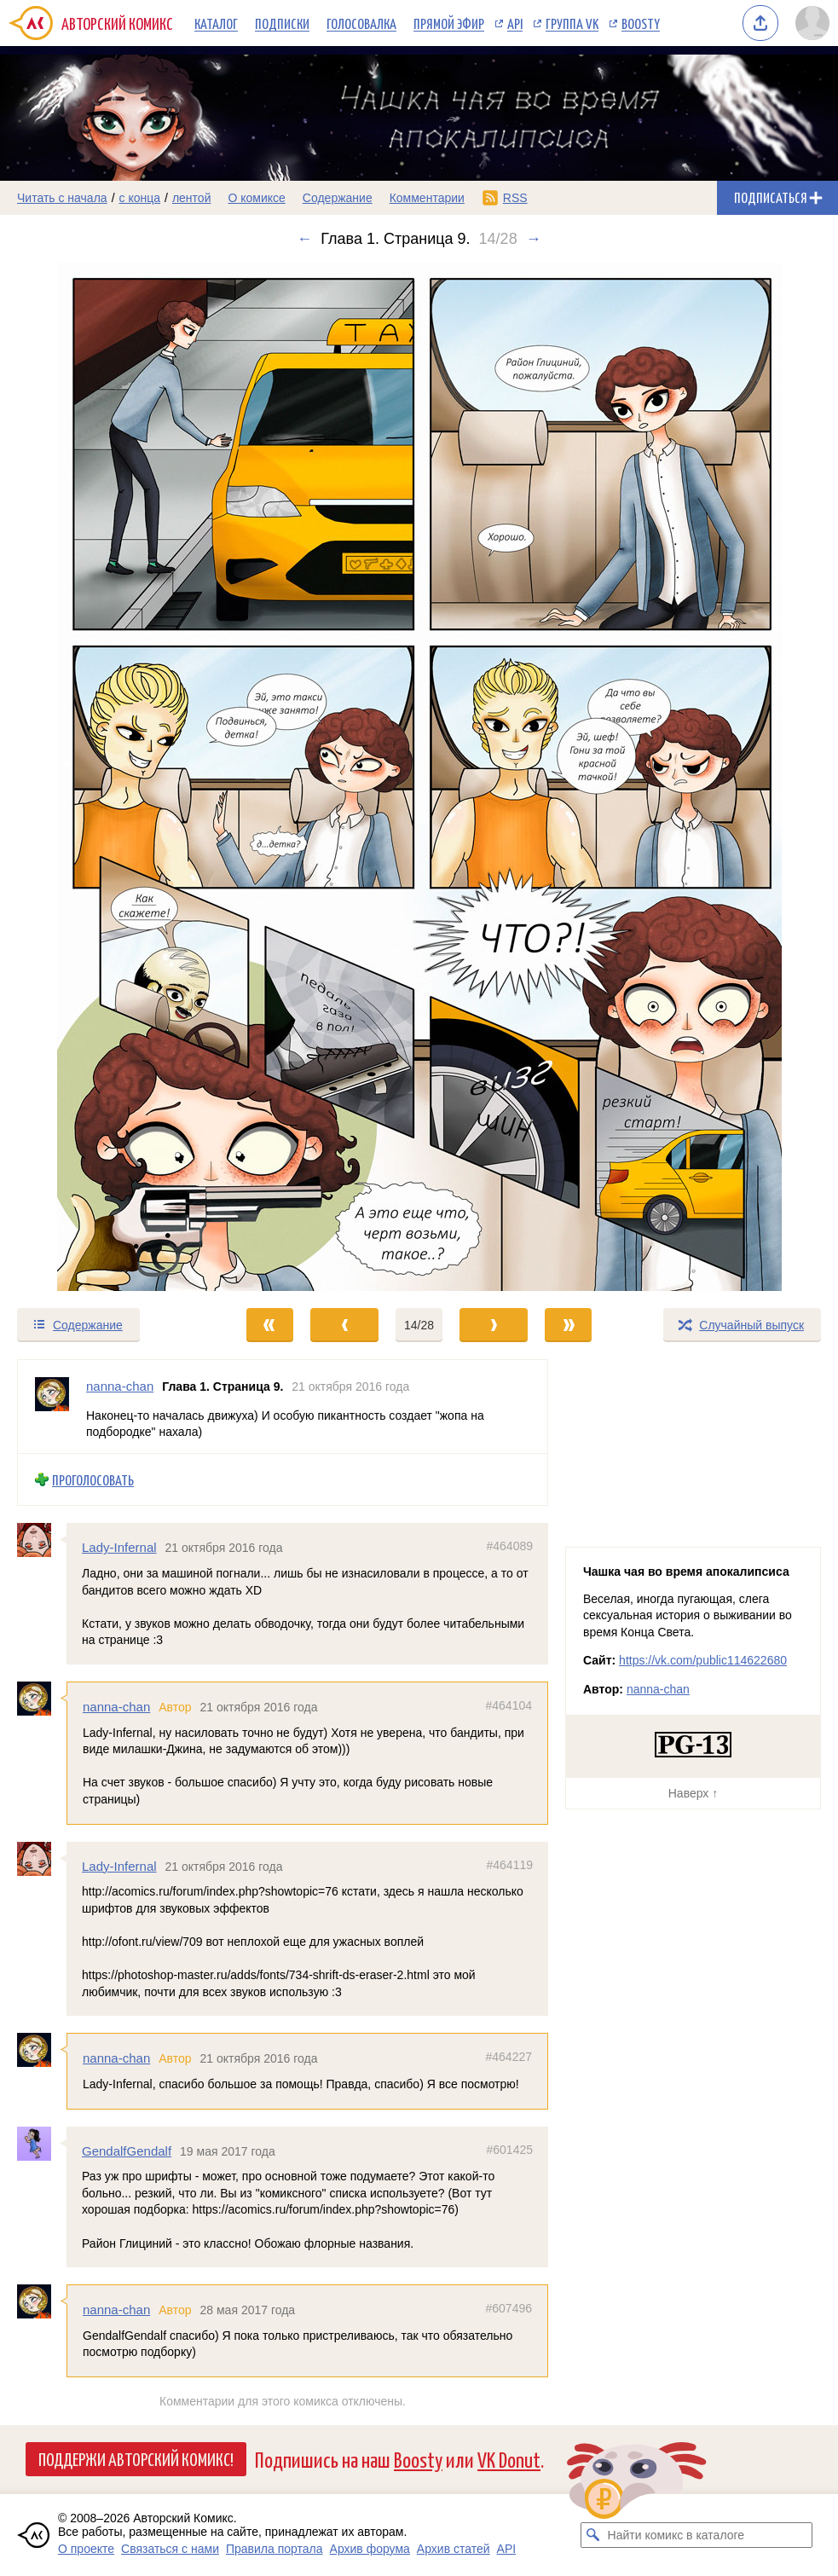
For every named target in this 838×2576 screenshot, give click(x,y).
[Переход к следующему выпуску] (419, 777)
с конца (140, 198)
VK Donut (508, 2459)
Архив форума (370, 2549)
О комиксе (256, 198)
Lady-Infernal (119, 1548)
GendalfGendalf (126, 2151)
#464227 (508, 2057)
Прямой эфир (448, 23)
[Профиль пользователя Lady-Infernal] (41, 1541)
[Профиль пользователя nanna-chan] (52, 1406)
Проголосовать (93, 1480)
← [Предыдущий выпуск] (304, 238)
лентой (191, 198)
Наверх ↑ (693, 1793)
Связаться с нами (170, 2549)
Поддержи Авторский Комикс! (136, 2458)
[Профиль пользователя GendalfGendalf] (41, 2144)
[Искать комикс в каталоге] (593, 2535)
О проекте (86, 2549)
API (515, 23)
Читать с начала (62, 198)
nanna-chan (116, 1706)
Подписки (282, 23)
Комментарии (427, 198)
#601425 (509, 2149)
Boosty (640, 23)
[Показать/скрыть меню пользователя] (812, 23)
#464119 (509, 1865)
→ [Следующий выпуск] (533, 238)
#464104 (508, 1705)
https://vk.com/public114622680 (703, 1660)
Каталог (216, 23)
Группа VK (572, 23)
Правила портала (274, 2549)
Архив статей (453, 2549)
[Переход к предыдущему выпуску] (105, 777)
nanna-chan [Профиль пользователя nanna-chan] (119, 1386)
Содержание (338, 198)
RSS (515, 198)
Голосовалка (361, 23)
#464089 (509, 1547)
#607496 (508, 2309)
